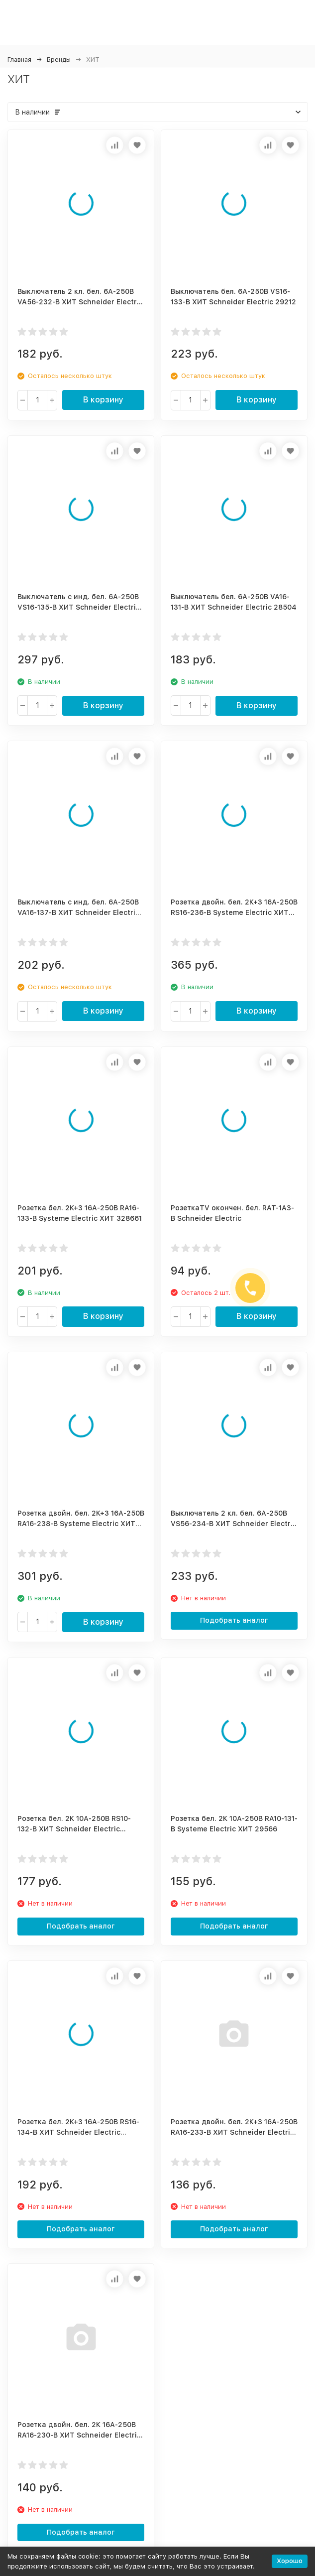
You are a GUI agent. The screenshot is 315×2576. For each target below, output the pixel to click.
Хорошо (290, 2561)
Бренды (59, 59)
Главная (19, 59)
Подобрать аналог (234, 1620)
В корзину (103, 399)
